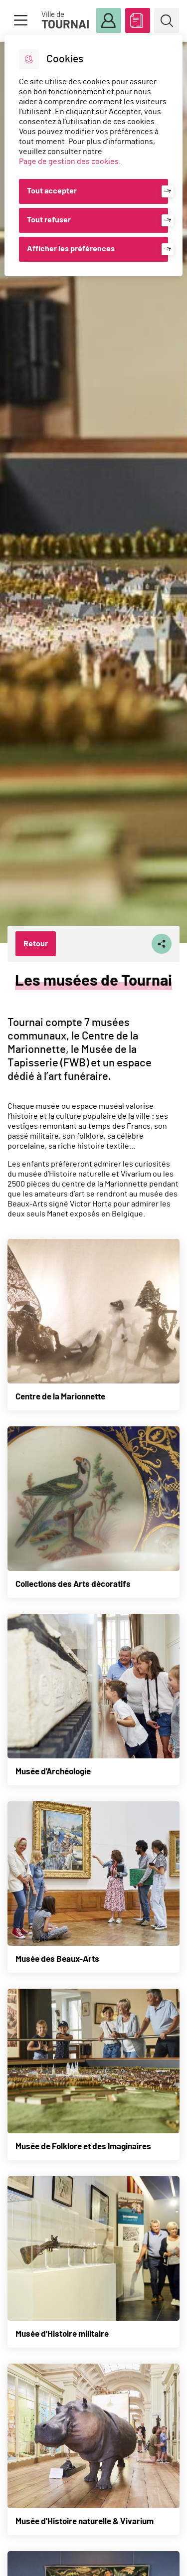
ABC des (137, 18)
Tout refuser (49, 220)
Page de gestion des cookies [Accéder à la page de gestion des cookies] (69, 162)
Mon (108, 20)
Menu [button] (20, 20)
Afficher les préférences (71, 249)
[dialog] (93, 155)
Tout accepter (52, 191)
